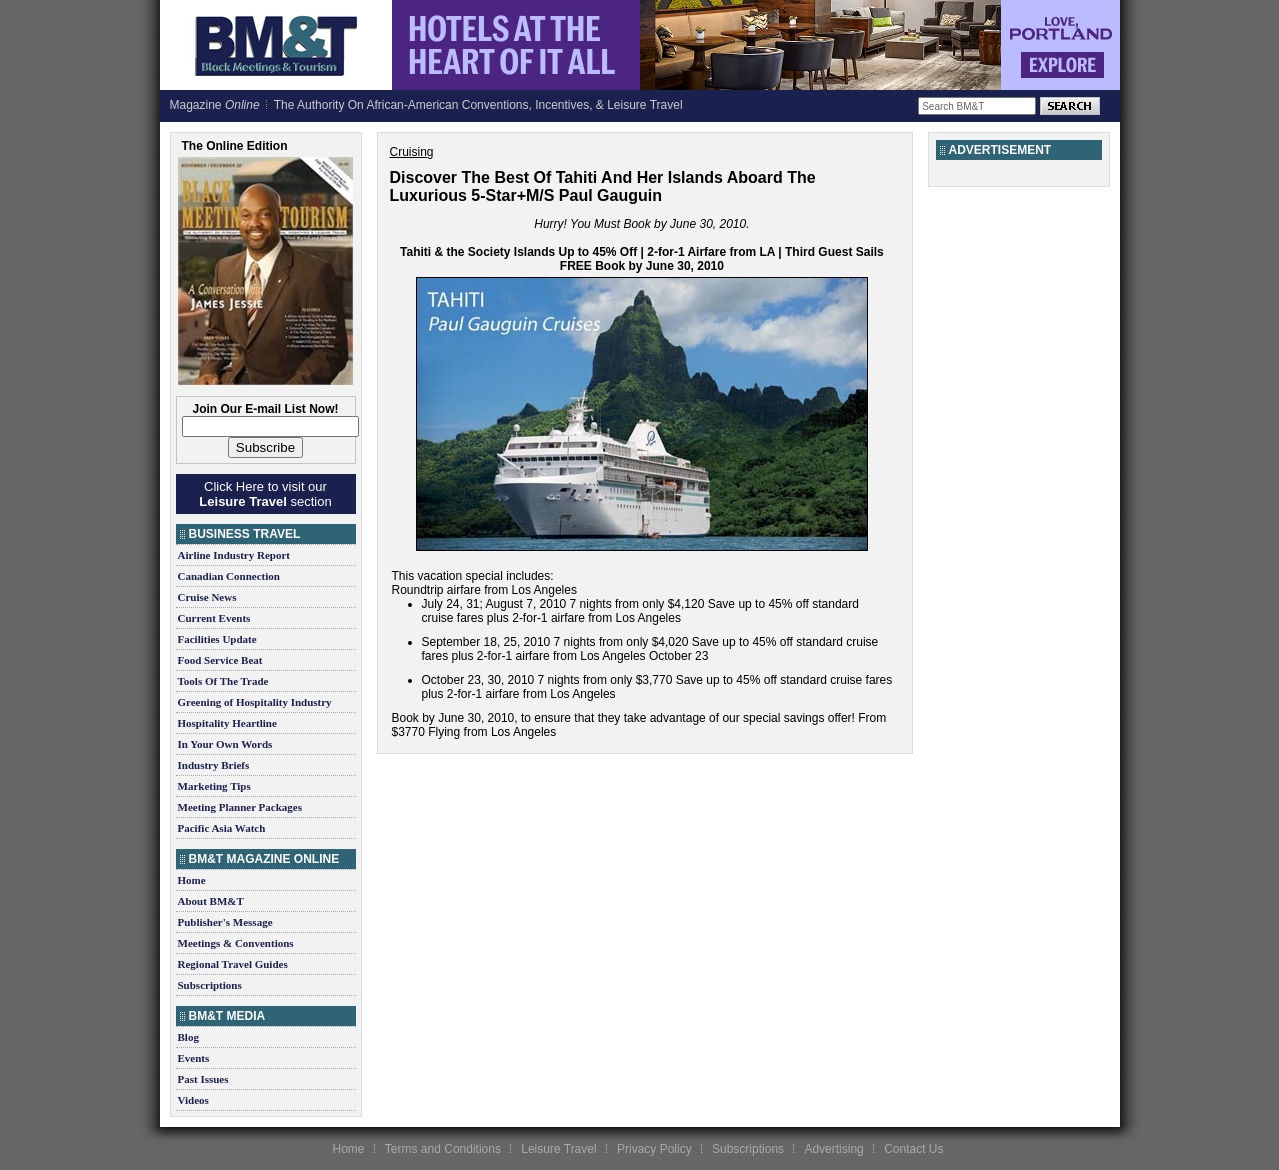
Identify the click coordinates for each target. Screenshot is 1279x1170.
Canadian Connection (229, 576)
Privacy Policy (654, 1149)
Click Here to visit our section (265, 494)
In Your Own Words (225, 744)
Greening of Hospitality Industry (255, 702)
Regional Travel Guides (233, 964)
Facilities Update (217, 639)
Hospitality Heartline (227, 723)
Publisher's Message (225, 922)
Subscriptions (210, 985)
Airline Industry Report (234, 555)
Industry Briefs (214, 765)
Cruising (412, 152)
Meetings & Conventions (236, 943)
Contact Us (913, 1149)
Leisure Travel (558, 1149)
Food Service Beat (220, 660)
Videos (193, 1100)
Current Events (214, 618)
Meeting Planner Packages (240, 807)
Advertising (833, 1149)
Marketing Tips (214, 786)
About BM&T (211, 901)
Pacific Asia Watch (222, 828)
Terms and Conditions (443, 1149)
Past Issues (203, 1079)
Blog (188, 1037)
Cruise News (207, 597)
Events (194, 1058)
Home (192, 880)
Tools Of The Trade (223, 681)
